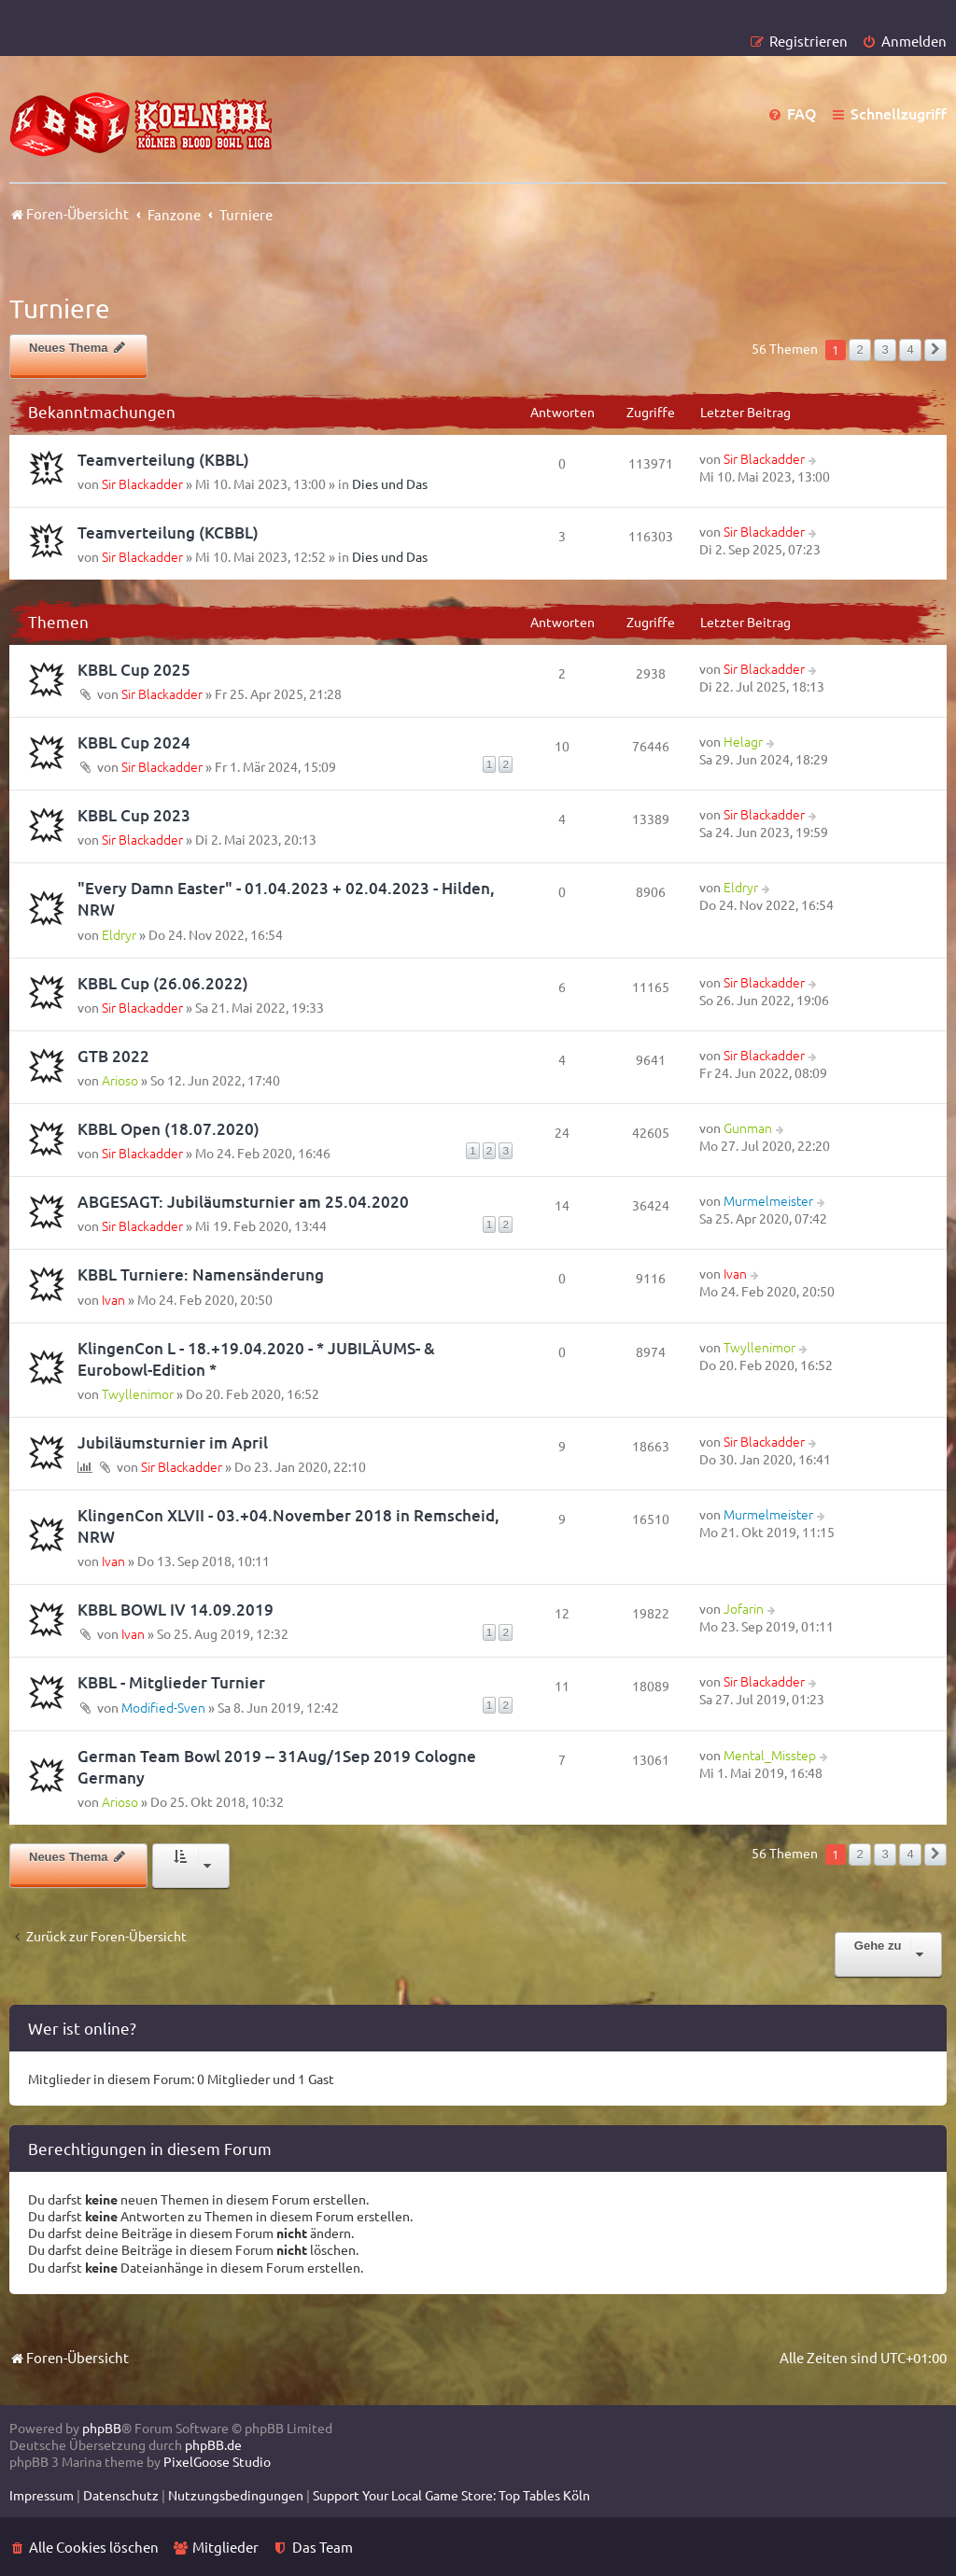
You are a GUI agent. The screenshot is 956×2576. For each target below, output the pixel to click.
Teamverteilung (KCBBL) (168, 532)
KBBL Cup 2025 (133, 669)
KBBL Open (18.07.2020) (168, 1129)
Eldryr (119, 934)
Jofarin (744, 1608)
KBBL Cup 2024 (133, 742)
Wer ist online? (82, 2027)
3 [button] (884, 350)
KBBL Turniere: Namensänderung (200, 1274)
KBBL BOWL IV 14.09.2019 (175, 1609)
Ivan (113, 1299)
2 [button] (859, 350)
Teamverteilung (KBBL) (163, 459)
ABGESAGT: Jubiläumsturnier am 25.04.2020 (243, 1201)
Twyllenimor (138, 1393)
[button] (935, 350)
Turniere (59, 308)
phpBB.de (213, 2444)
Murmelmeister (768, 1200)
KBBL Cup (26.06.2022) (162, 983)
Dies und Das (390, 483)
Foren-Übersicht (69, 2357)
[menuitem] (904, 40)
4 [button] (910, 350)
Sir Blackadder (142, 483)
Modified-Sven (163, 1707)
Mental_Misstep (770, 1754)
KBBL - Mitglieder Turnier (171, 1682)
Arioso (120, 1080)
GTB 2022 (113, 1056)
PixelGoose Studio (217, 2461)
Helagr (743, 741)
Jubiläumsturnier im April (172, 1442)
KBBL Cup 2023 (133, 815)
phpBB (101, 2427)
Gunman (748, 1127)
